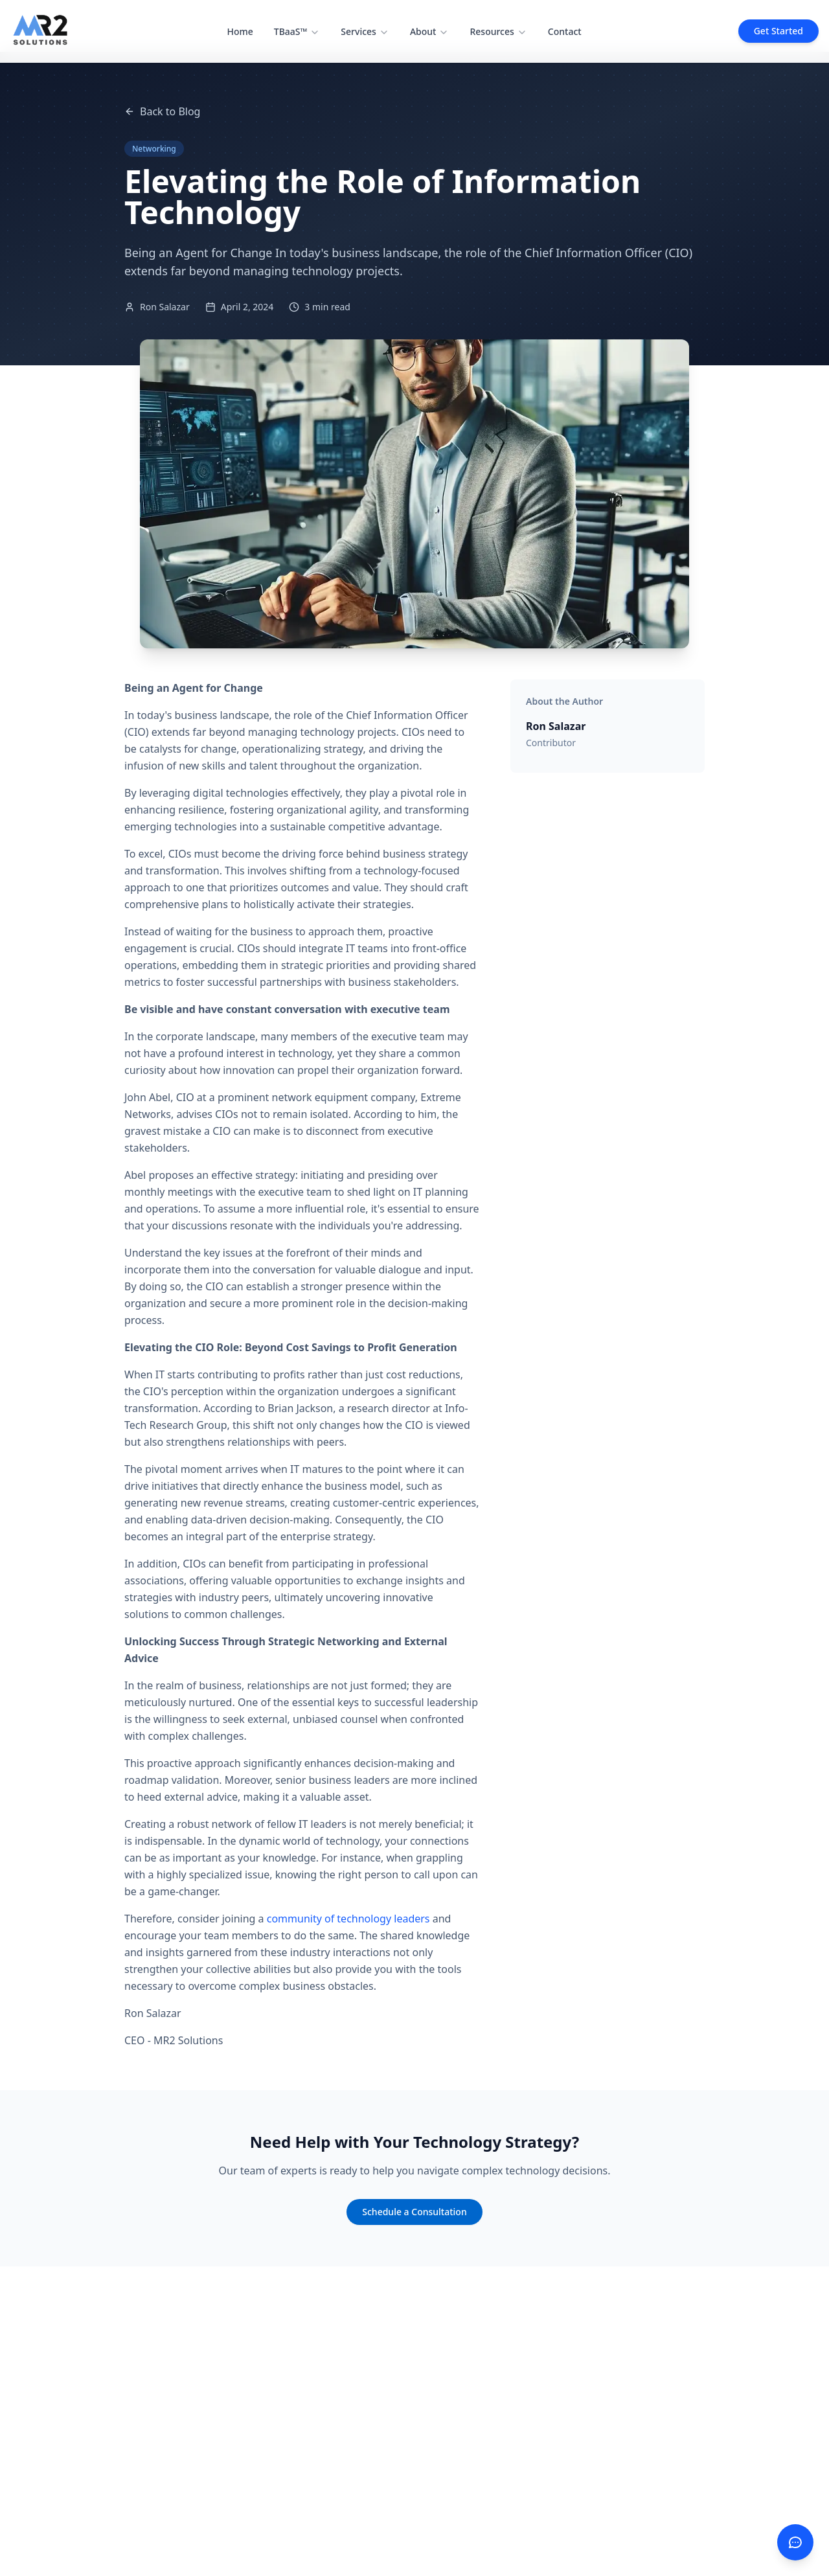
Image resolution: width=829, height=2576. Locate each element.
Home (240, 31)
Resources (498, 31)
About (429, 31)
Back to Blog (162, 111)
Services (365, 31)
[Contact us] (795, 2542)
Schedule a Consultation (414, 2212)
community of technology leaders (348, 1918)
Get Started (778, 31)
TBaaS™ (297, 31)
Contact (565, 31)
